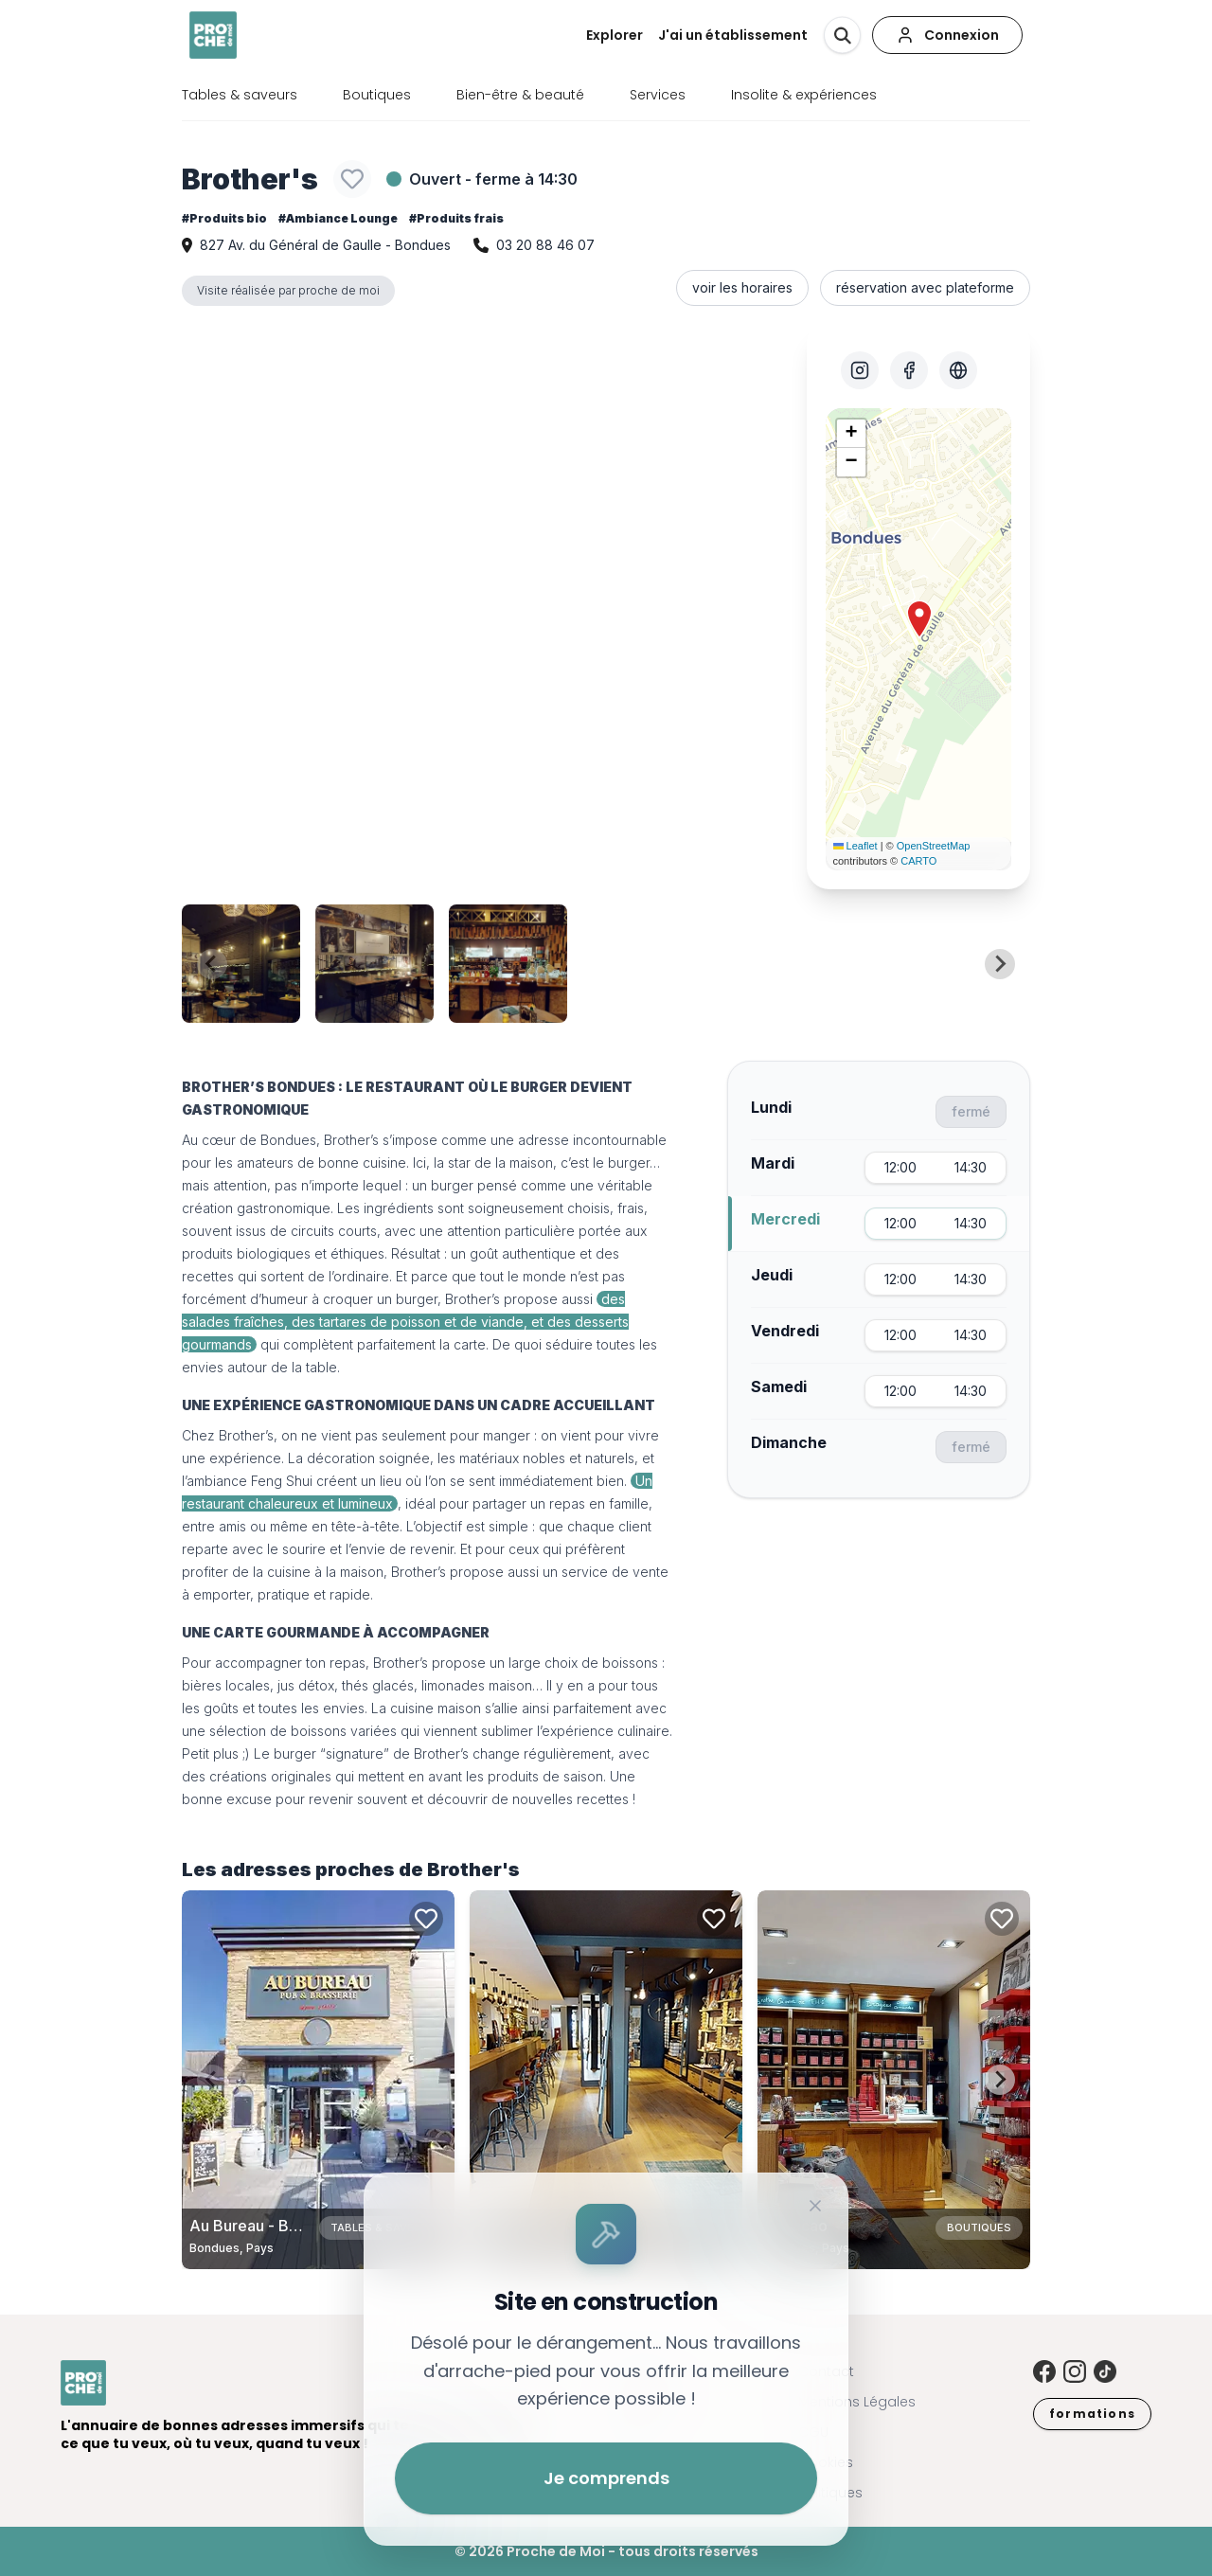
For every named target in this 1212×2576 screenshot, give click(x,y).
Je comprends (606, 2478)
